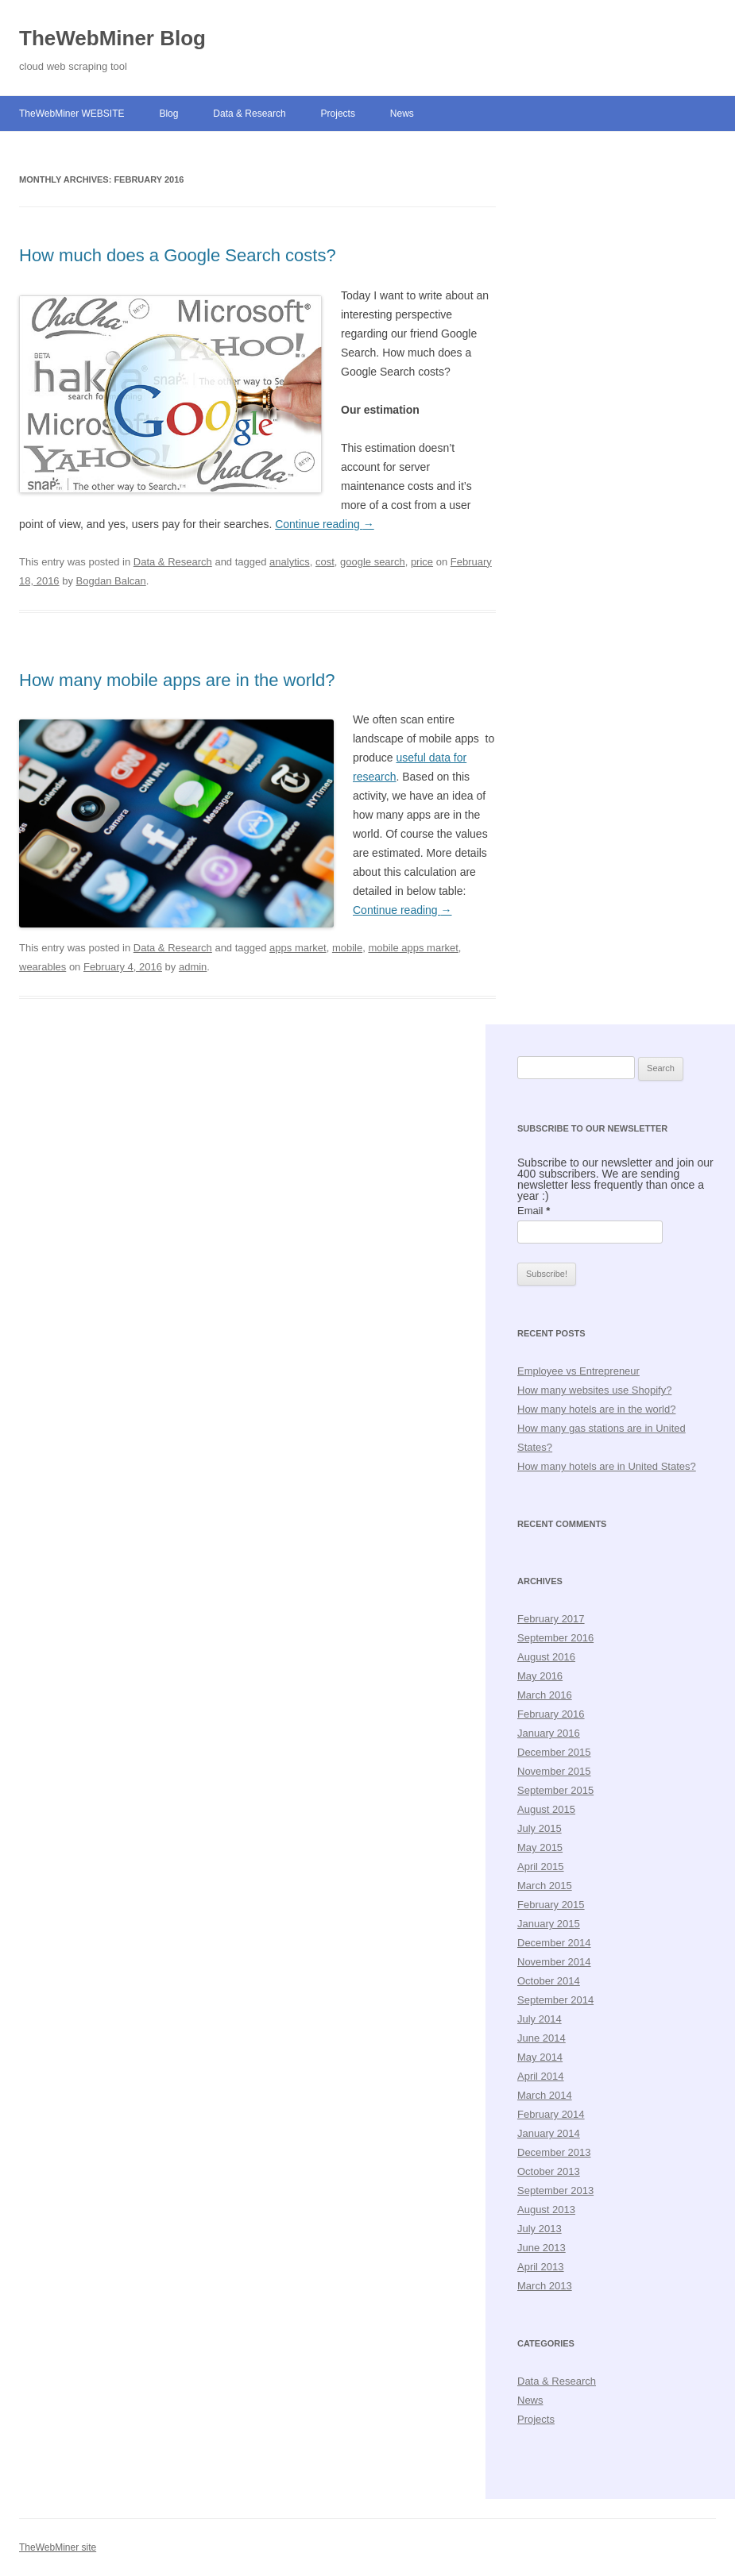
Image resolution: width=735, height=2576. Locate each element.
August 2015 (546, 1809)
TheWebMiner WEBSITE (71, 113)
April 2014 (540, 2076)
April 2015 (540, 1866)
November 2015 (554, 1771)
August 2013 (546, 2209)
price (422, 562)
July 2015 (539, 1828)
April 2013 (540, 2267)
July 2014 (539, 2019)
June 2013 (541, 2248)
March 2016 (544, 1695)
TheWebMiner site (57, 2547)
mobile (347, 948)
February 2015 (551, 1905)
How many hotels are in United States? (606, 1466)
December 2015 (554, 1752)
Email (533, 1211)
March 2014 (544, 2095)
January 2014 (548, 2133)
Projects (338, 113)
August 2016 (546, 1657)
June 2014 (541, 2038)
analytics (289, 562)
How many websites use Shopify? (594, 1390)
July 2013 (539, 2229)
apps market (298, 948)
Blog (168, 113)
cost (325, 562)
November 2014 (554, 1962)
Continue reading (324, 524)
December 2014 (554, 1943)
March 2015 (544, 1886)
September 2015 (555, 1790)
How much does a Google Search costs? (177, 255)
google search (372, 562)
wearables (42, 967)
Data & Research (249, 113)
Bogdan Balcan (111, 581)
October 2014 (548, 1981)
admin (193, 967)
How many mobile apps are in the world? (177, 680)
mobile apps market (413, 948)
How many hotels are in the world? (596, 1409)
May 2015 (540, 1847)
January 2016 (548, 1733)
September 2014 (555, 2000)
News (402, 113)
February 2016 (551, 1714)
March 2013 (544, 2286)
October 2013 (548, 2171)
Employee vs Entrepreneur (578, 1371)
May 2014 (540, 2057)
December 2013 (554, 2152)
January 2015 (548, 1924)
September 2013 (555, 2190)
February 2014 (551, 2114)
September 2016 (555, 1638)
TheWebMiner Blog (112, 38)
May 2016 (540, 1676)
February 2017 (551, 1619)
